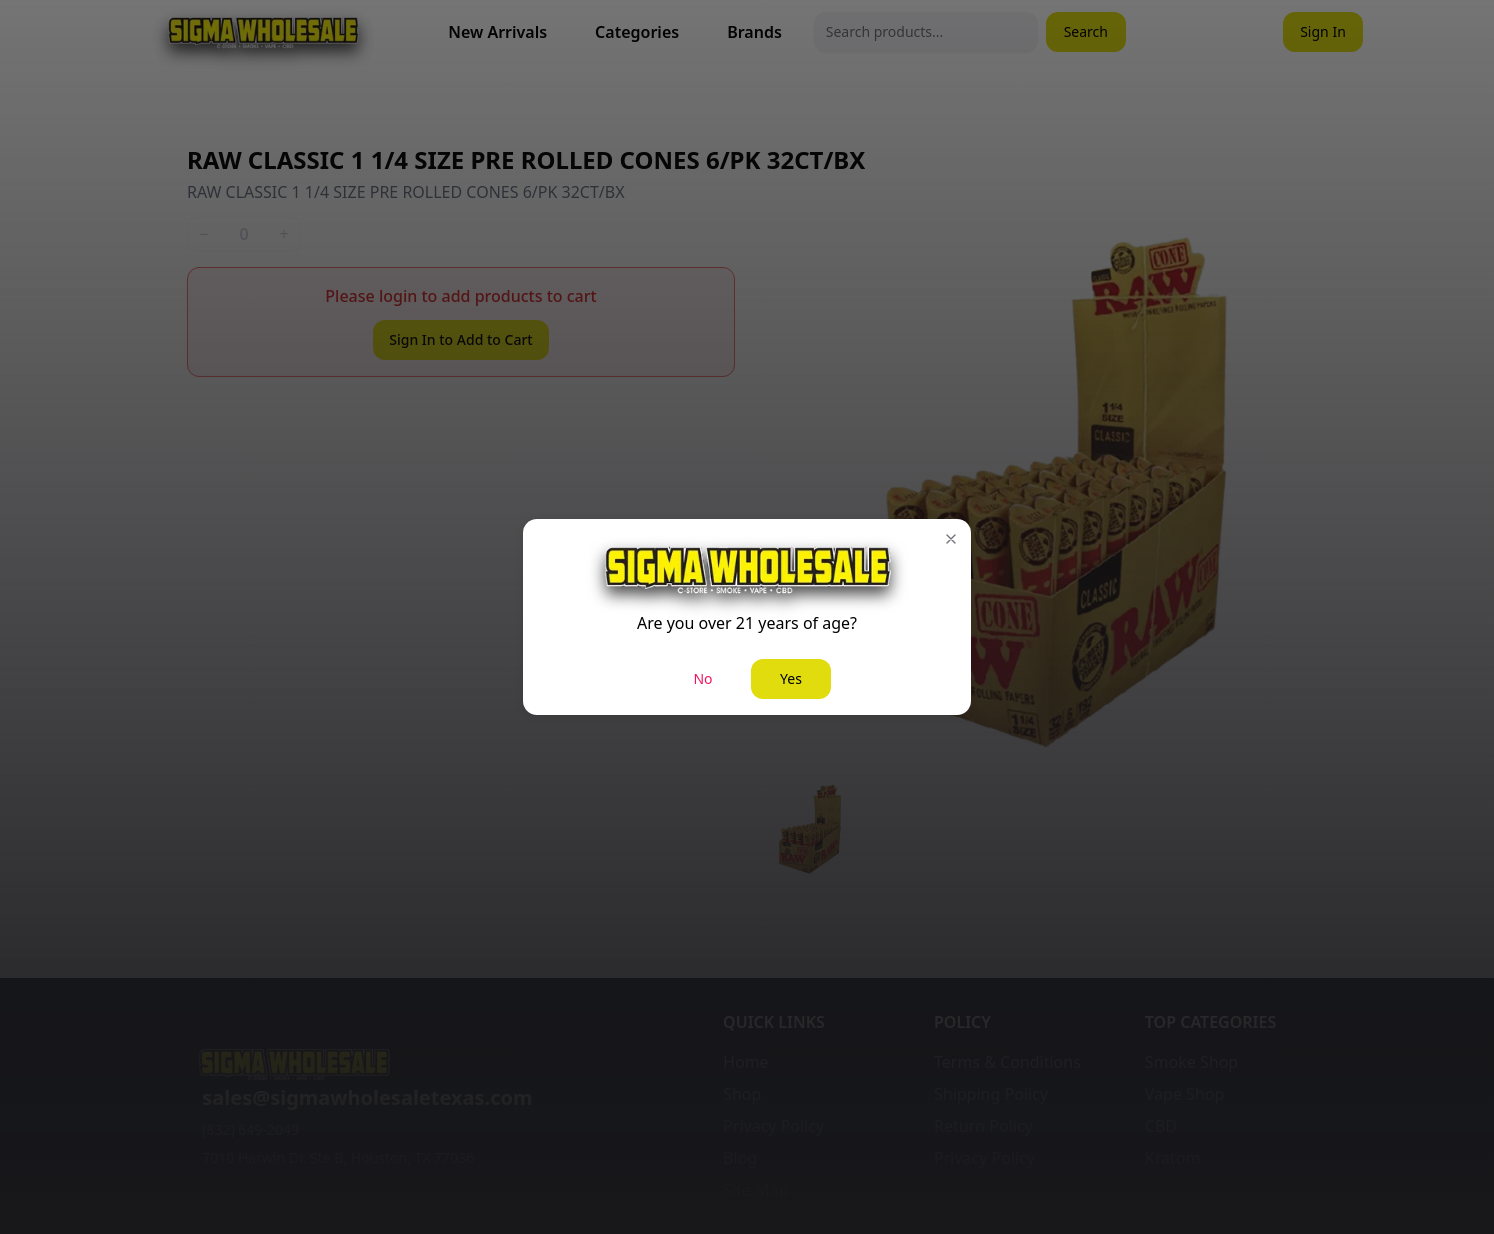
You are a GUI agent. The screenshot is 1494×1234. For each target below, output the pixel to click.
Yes (791, 678)
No (702, 678)
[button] (951, 539)
